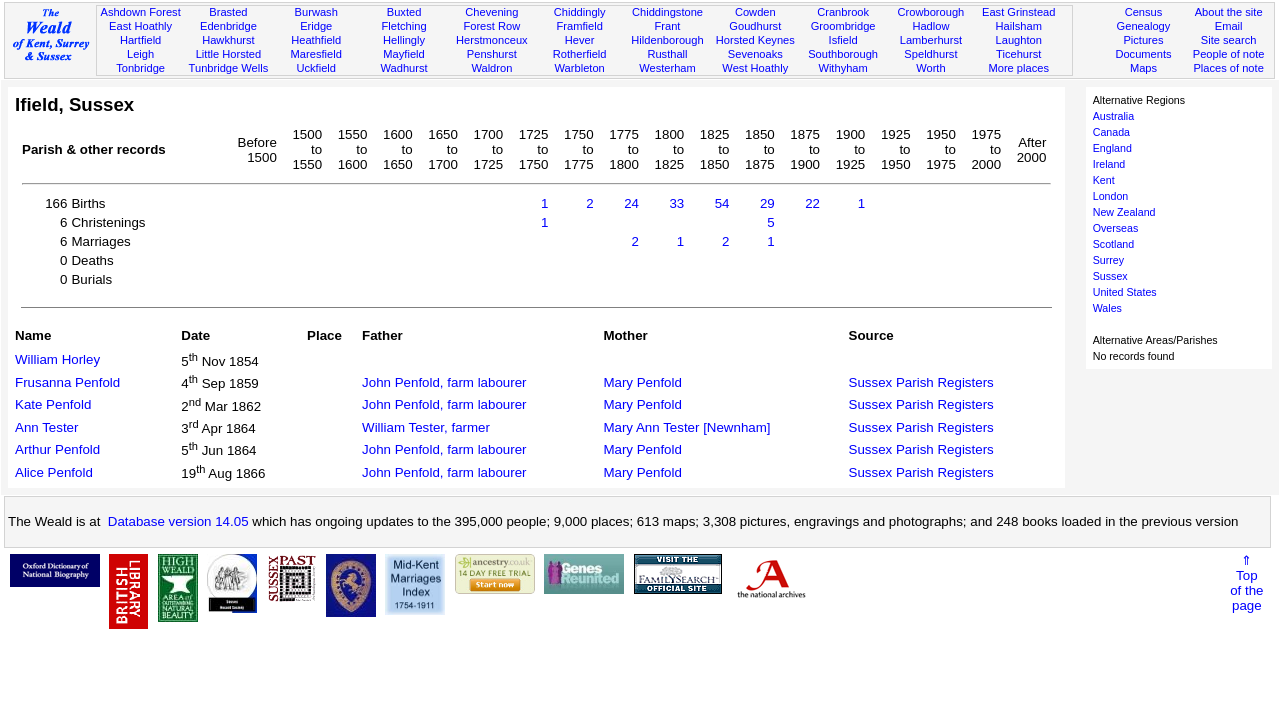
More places (1018, 68)
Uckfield (316, 68)
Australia (1113, 116)
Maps (1143, 68)
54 (722, 203)
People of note (1229, 54)
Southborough (843, 54)
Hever (580, 40)
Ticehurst (1018, 54)
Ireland (1109, 164)
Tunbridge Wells (229, 68)
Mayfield (403, 54)
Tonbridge (140, 68)
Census (1144, 12)
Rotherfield (580, 54)
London (1111, 196)
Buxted (404, 12)
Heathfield (316, 40)
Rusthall (667, 54)
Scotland (1113, 244)
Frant (668, 26)
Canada (1111, 132)
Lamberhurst (931, 40)
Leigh (140, 54)
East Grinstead (1018, 12)
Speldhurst (930, 54)
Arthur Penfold (57, 449)
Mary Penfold (642, 382)
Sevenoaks (755, 54)
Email (1229, 26)
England (1112, 148)
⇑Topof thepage (1246, 583)
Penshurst (492, 54)
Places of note (1228, 68)
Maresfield (316, 54)
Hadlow (930, 26)
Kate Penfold (53, 404)
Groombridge (843, 26)
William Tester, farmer (426, 427)
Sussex (1110, 276)
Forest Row (491, 26)
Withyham (842, 68)
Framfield (580, 26)
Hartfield (140, 40)
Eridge (316, 26)
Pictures (1143, 40)
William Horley (57, 359)
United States (1125, 292)
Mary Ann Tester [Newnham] (686, 427)
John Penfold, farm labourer (444, 382)
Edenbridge (228, 26)
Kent (1104, 180)
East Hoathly (140, 26)
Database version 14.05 (178, 521)
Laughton (1019, 40)
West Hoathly (755, 68)
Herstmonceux (492, 40)
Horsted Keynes (755, 40)
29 (767, 203)
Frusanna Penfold (67, 382)
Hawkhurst (228, 40)
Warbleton (580, 68)
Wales (1107, 308)
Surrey (1108, 260)
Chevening (491, 12)
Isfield (843, 40)
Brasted (228, 12)
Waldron (491, 68)
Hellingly (404, 40)
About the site (1229, 12)
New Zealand (1124, 212)
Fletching (404, 26)
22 (812, 203)
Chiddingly (580, 12)
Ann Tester (46, 427)
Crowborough (931, 12)
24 (631, 203)
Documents (1143, 54)
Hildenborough (667, 40)
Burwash (316, 12)
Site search (1229, 40)
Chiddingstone (667, 12)
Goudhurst (755, 26)
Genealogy (1144, 26)
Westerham (667, 68)
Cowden (755, 12)
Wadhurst (403, 68)
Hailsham (1019, 26)
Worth (930, 68)
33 (676, 203)
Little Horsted (228, 54)
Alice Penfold (54, 472)
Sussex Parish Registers (921, 382)
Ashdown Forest (140, 12)
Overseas (1116, 228)
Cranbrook (843, 12)
